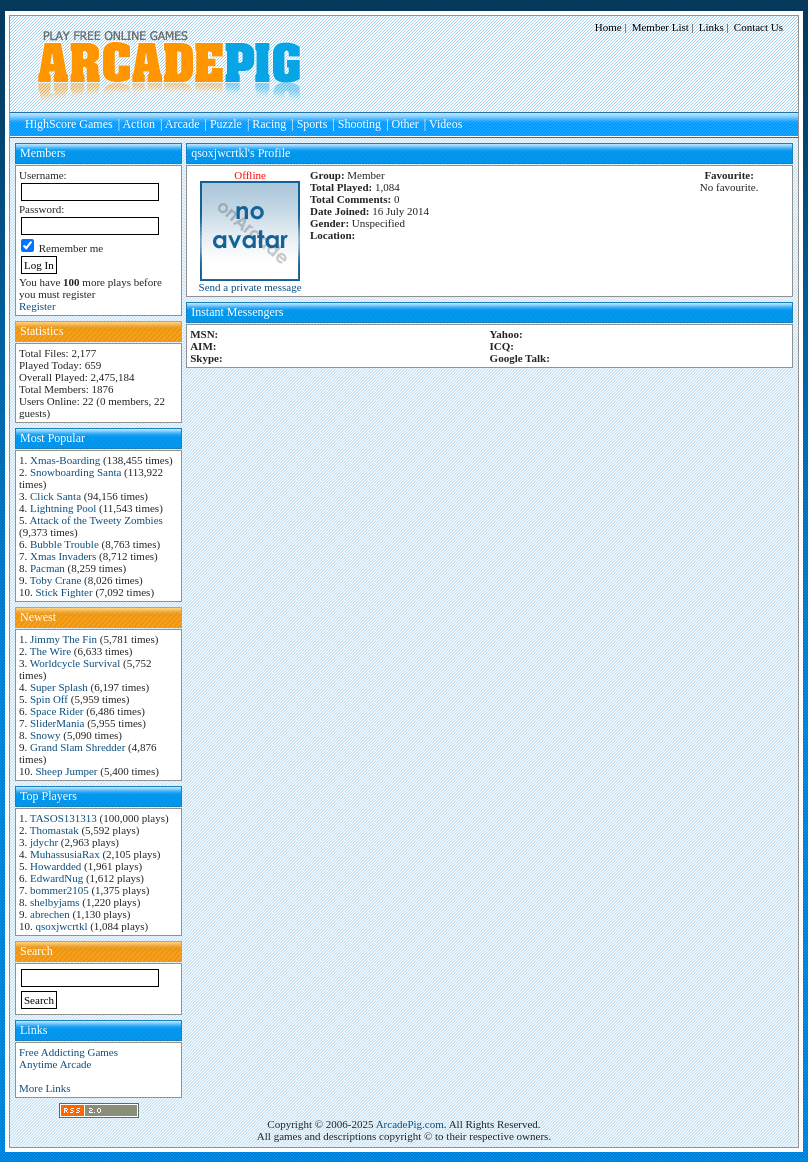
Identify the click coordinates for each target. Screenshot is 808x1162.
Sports (312, 124)
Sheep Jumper (67, 771)
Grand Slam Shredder (77, 747)
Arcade (182, 124)
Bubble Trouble (64, 544)
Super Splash (59, 687)
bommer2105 (59, 890)
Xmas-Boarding (65, 460)
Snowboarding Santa (75, 472)
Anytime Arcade (55, 1064)
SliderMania (57, 723)
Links (711, 27)
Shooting (359, 124)
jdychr (44, 842)
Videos (445, 124)
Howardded (55, 866)
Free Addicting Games (68, 1052)
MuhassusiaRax (65, 854)
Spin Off (49, 699)
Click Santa (55, 496)
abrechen (50, 914)
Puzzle (226, 124)
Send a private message (250, 287)
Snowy (45, 735)
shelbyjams (55, 902)
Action (138, 124)
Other (405, 124)
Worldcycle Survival (75, 663)
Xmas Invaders (63, 556)
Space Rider (56, 711)
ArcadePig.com (410, 1124)
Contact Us (758, 27)
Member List (660, 27)
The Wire (50, 651)
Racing (269, 124)
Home (608, 27)
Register (37, 306)
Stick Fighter (64, 592)
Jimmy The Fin (63, 639)
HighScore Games (69, 124)
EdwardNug (56, 878)
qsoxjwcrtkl (62, 926)
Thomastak (54, 830)
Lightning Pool (63, 508)
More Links (45, 1088)
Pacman (47, 568)
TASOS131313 (63, 818)
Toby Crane (55, 580)
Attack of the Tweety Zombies (95, 520)
